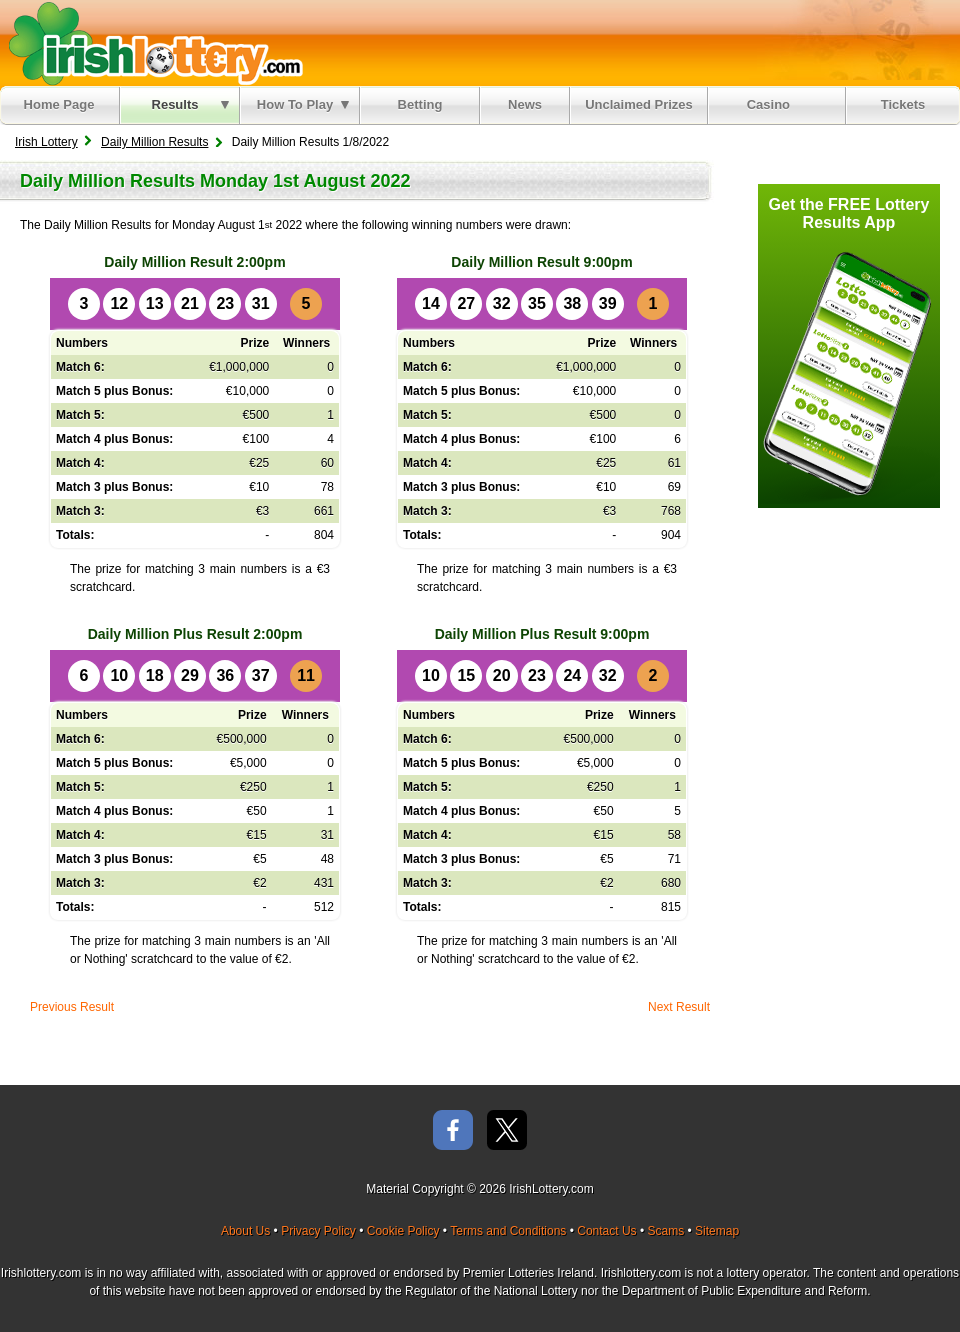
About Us (245, 1231)
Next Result (679, 1007)
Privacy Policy (318, 1231)
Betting (420, 104)
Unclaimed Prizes (639, 104)
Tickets (903, 104)
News (525, 104)
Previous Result (72, 1007)
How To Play (303, 104)
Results (190, 104)
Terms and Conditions (508, 1231)
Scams (665, 1231)
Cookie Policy (403, 1231)
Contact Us (606, 1231)
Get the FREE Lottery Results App (849, 213)
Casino (772, 104)
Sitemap (717, 1231)
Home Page (59, 104)
